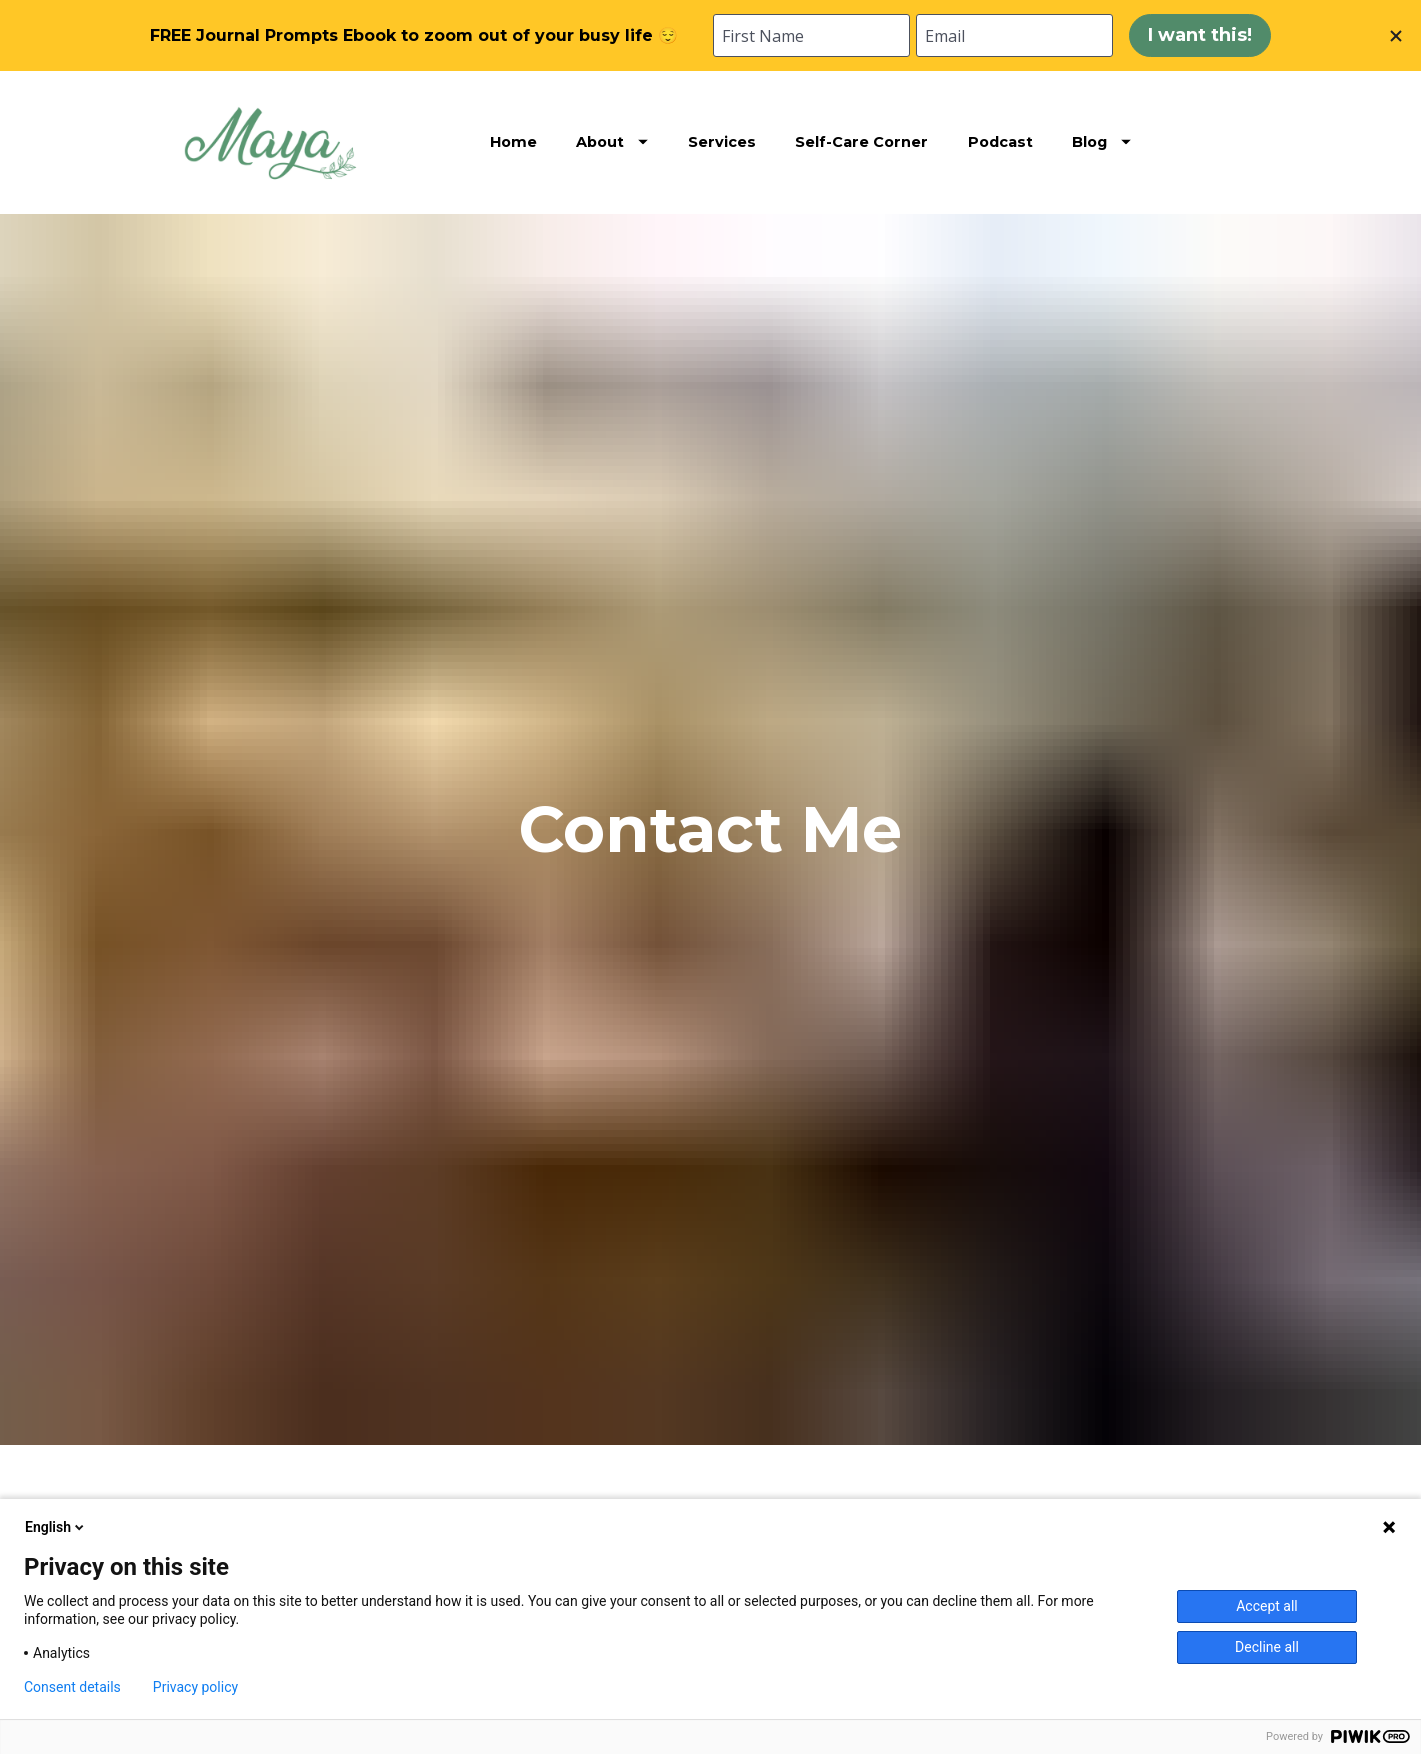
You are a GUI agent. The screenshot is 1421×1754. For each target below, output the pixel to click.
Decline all (1267, 1647)
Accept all (1267, 1606)
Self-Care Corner (861, 142)
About (612, 142)
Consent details (72, 1687)
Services (722, 142)
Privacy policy (195, 1687)
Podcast (1000, 142)
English (56, 1527)
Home (513, 142)
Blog (1101, 142)
